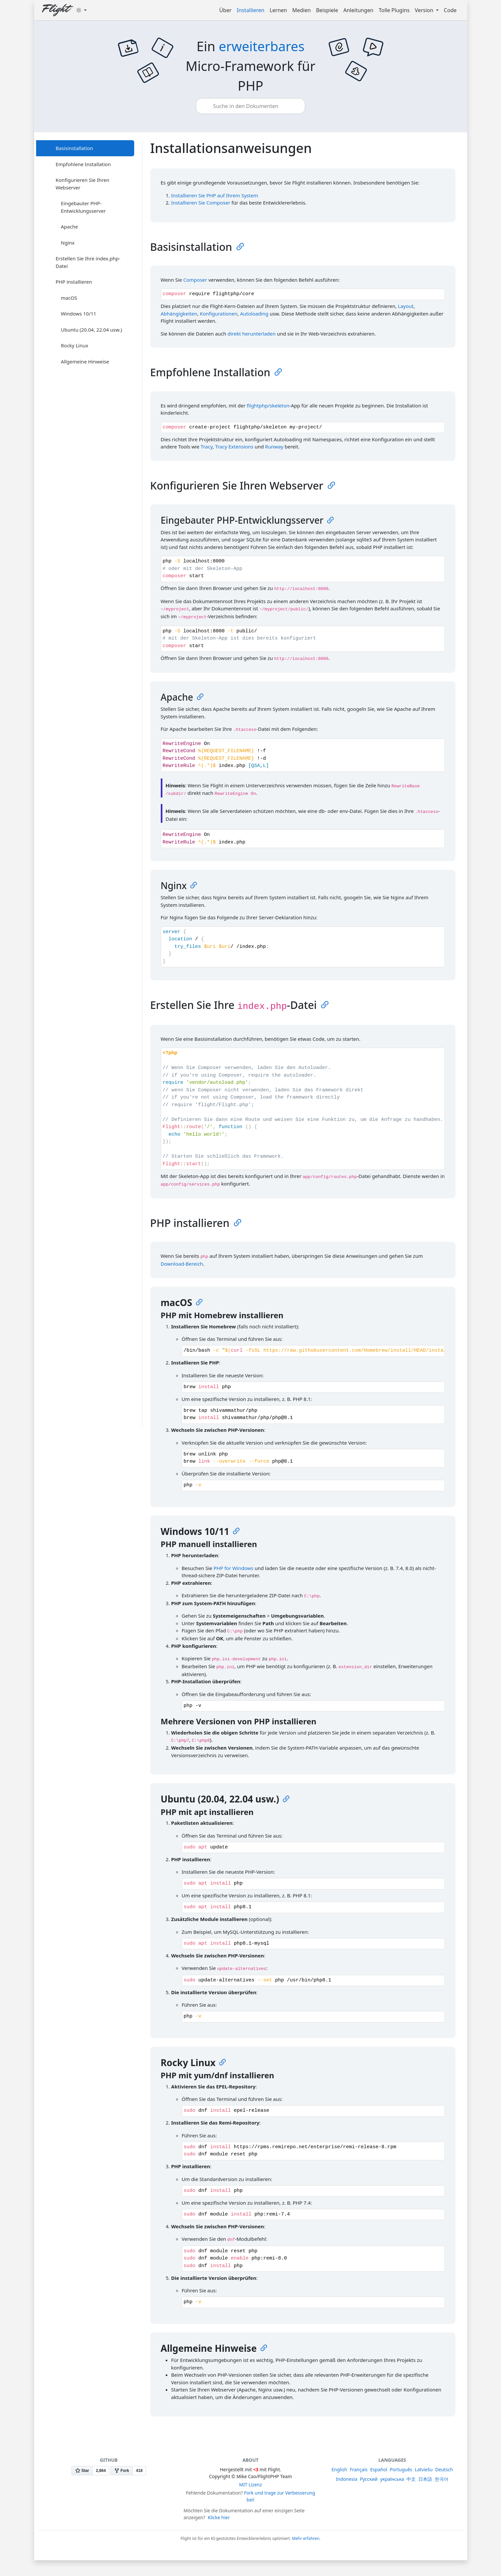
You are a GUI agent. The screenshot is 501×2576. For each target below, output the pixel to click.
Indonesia (346, 2479)
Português (401, 2469)
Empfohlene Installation (83, 164)
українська (392, 2479)
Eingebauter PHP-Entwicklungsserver (83, 207)
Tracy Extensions (234, 446)
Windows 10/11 (78, 313)
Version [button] (424, 10)
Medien (301, 10)
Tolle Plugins (394, 10)
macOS (69, 298)
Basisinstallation (74, 148)
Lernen (278, 10)
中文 (411, 2479)
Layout (406, 306)
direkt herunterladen (251, 333)
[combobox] (250, 106)
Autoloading (254, 313)
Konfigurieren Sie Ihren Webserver (83, 184)
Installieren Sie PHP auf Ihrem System (214, 195)
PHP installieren (74, 281)
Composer (195, 279)
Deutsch (444, 2469)
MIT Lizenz (250, 2484)
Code (450, 10)
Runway (274, 446)
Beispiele (327, 10)
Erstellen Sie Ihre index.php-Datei (88, 262)
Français (358, 2469)
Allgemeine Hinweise (85, 361)
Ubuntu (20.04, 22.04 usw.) (91, 329)
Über (225, 10)
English (339, 2469)
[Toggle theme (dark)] (81, 10)
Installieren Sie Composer (200, 202)
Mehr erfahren (306, 2538)
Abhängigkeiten (179, 313)
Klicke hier (219, 2517)
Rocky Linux (74, 345)
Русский (369, 2479)
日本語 (425, 2479)
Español (378, 2469)
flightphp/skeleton (268, 405)
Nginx (68, 242)
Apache (69, 226)
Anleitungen (359, 10)
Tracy (207, 446)
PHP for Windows (234, 1568)
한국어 (442, 2479)
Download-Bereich (182, 1263)
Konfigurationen (219, 313)
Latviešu (423, 2469)
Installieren (250, 10)
